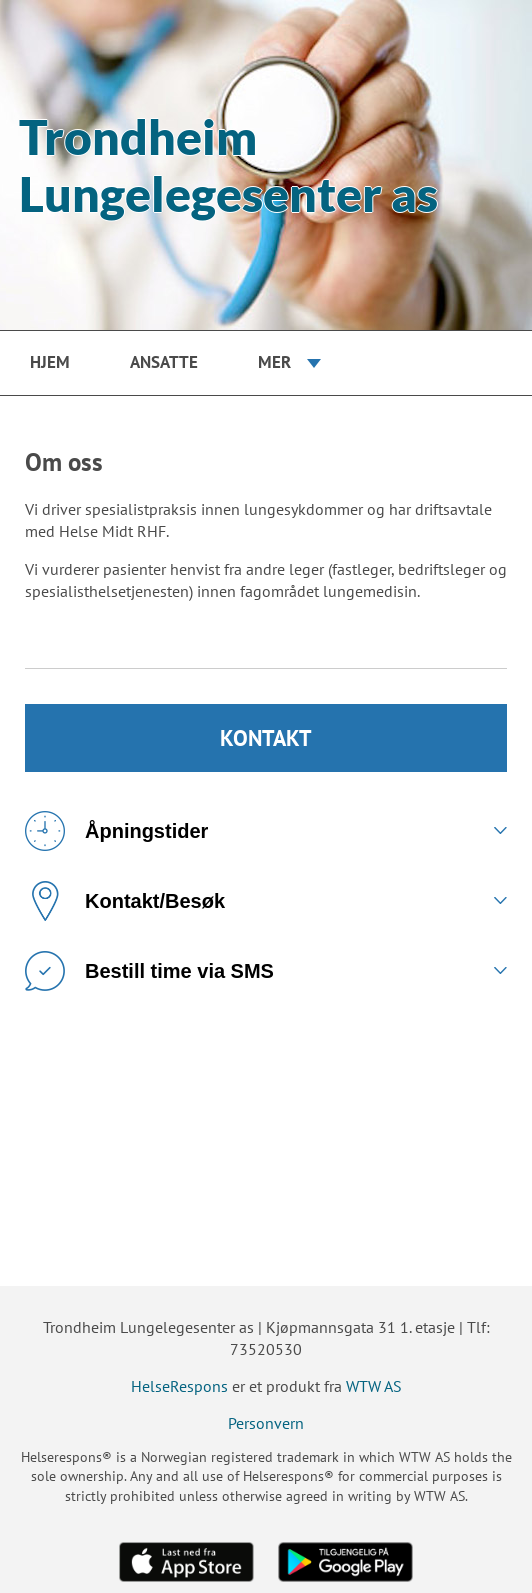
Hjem (50, 362)
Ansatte (164, 362)
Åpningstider (116, 831)
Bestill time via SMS (149, 971)
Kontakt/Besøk (125, 901)
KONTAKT (266, 738)
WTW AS (374, 1386)
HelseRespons (179, 1386)
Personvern (266, 1423)
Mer (274, 362)
